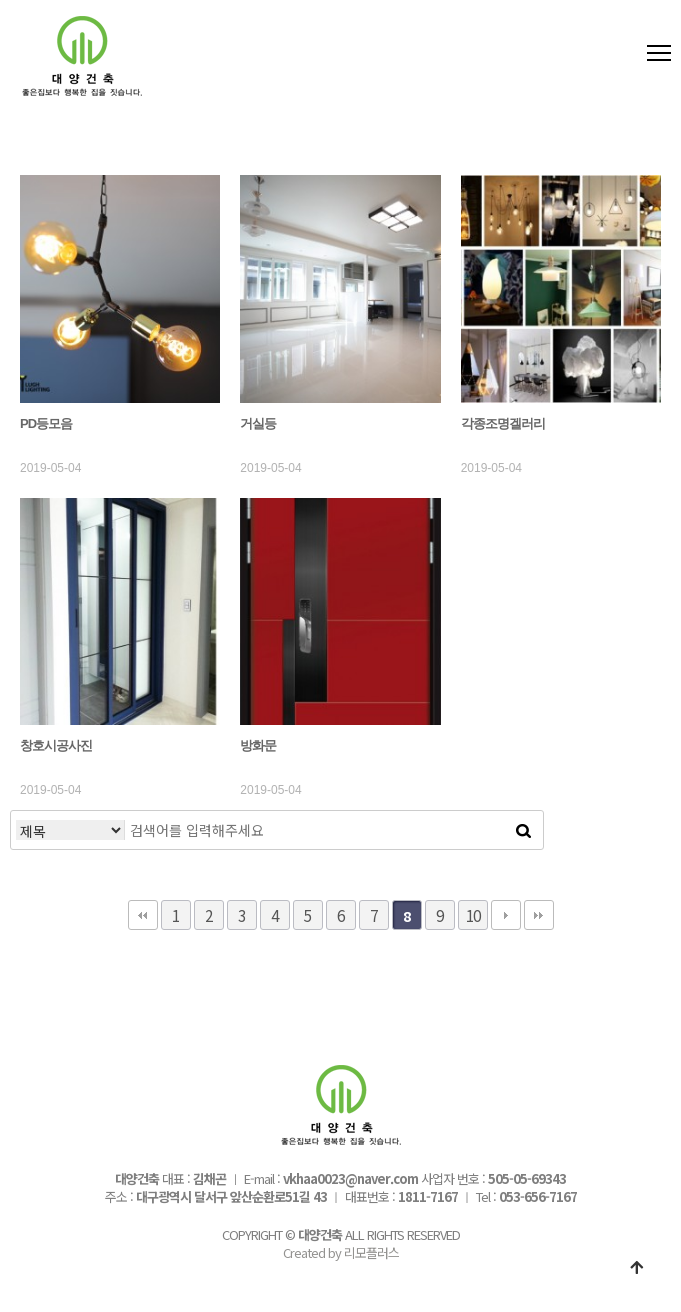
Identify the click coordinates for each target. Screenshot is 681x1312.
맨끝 (539, 915)
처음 (143, 915)
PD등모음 (46, 423)
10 (473, 915)
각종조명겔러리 (503, 423)
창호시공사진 (56, 745)
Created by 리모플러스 (341, 1252)
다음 (506, 915)
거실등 (258, 423)
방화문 (258, 745)
